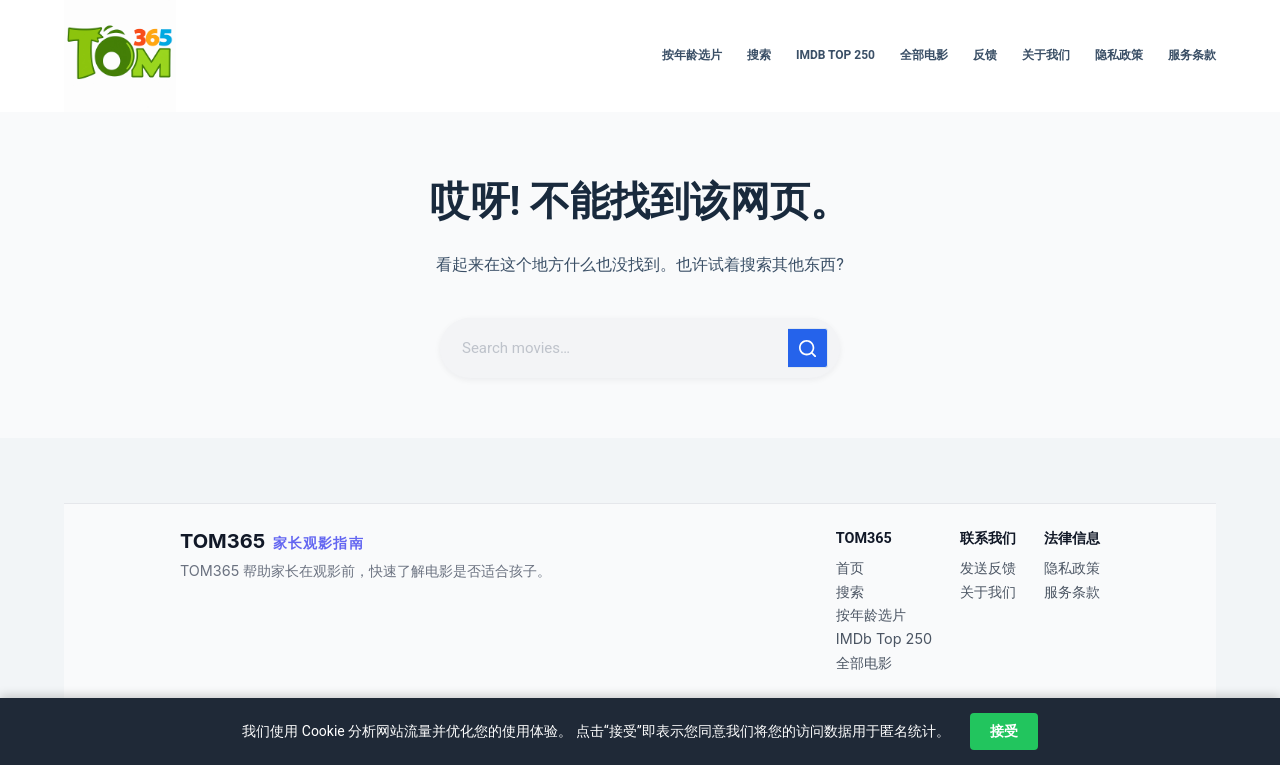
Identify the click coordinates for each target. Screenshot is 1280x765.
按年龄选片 (692, 55)
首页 (850, 567)
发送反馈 (988, 567)
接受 (1004, 731)
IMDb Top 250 (835, 55)
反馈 (985, 55)
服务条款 (1192, 55)
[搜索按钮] (808, 348)
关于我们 (1046, 55)
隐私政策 (1119, 55)
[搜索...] (616, 348)
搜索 (759, 55)
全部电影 (924, 55)
